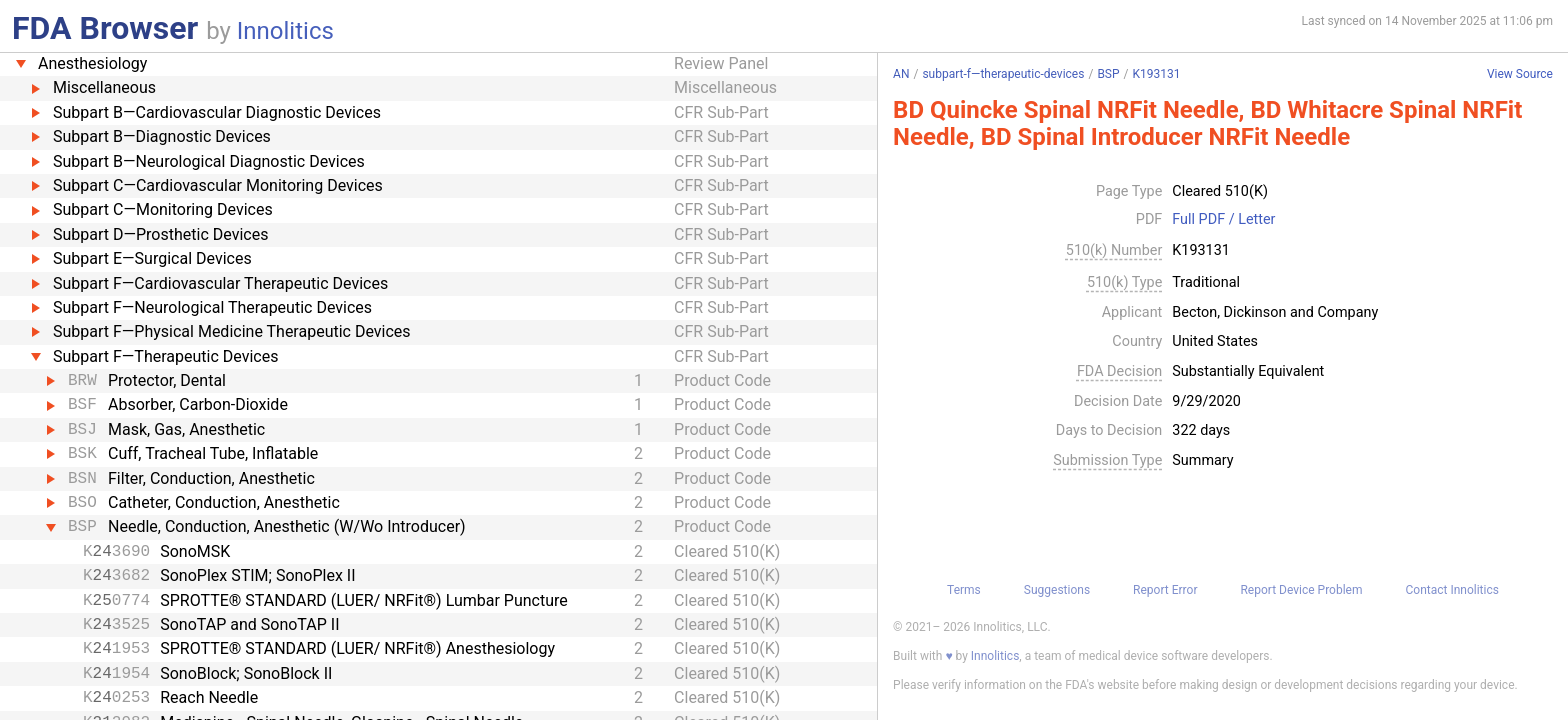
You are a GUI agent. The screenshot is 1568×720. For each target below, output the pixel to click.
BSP (1108, 74)
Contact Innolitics (1451, 590)
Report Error (1165, 590)
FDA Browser (105, 28)
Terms (964, 590)
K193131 (1157, 74)
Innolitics (285, 31)
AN (901, 74)
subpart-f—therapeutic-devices (1003, 74)
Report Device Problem (1301, 590)
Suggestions (1057, 590)
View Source (1520, 74)
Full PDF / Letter (1223, 220)
